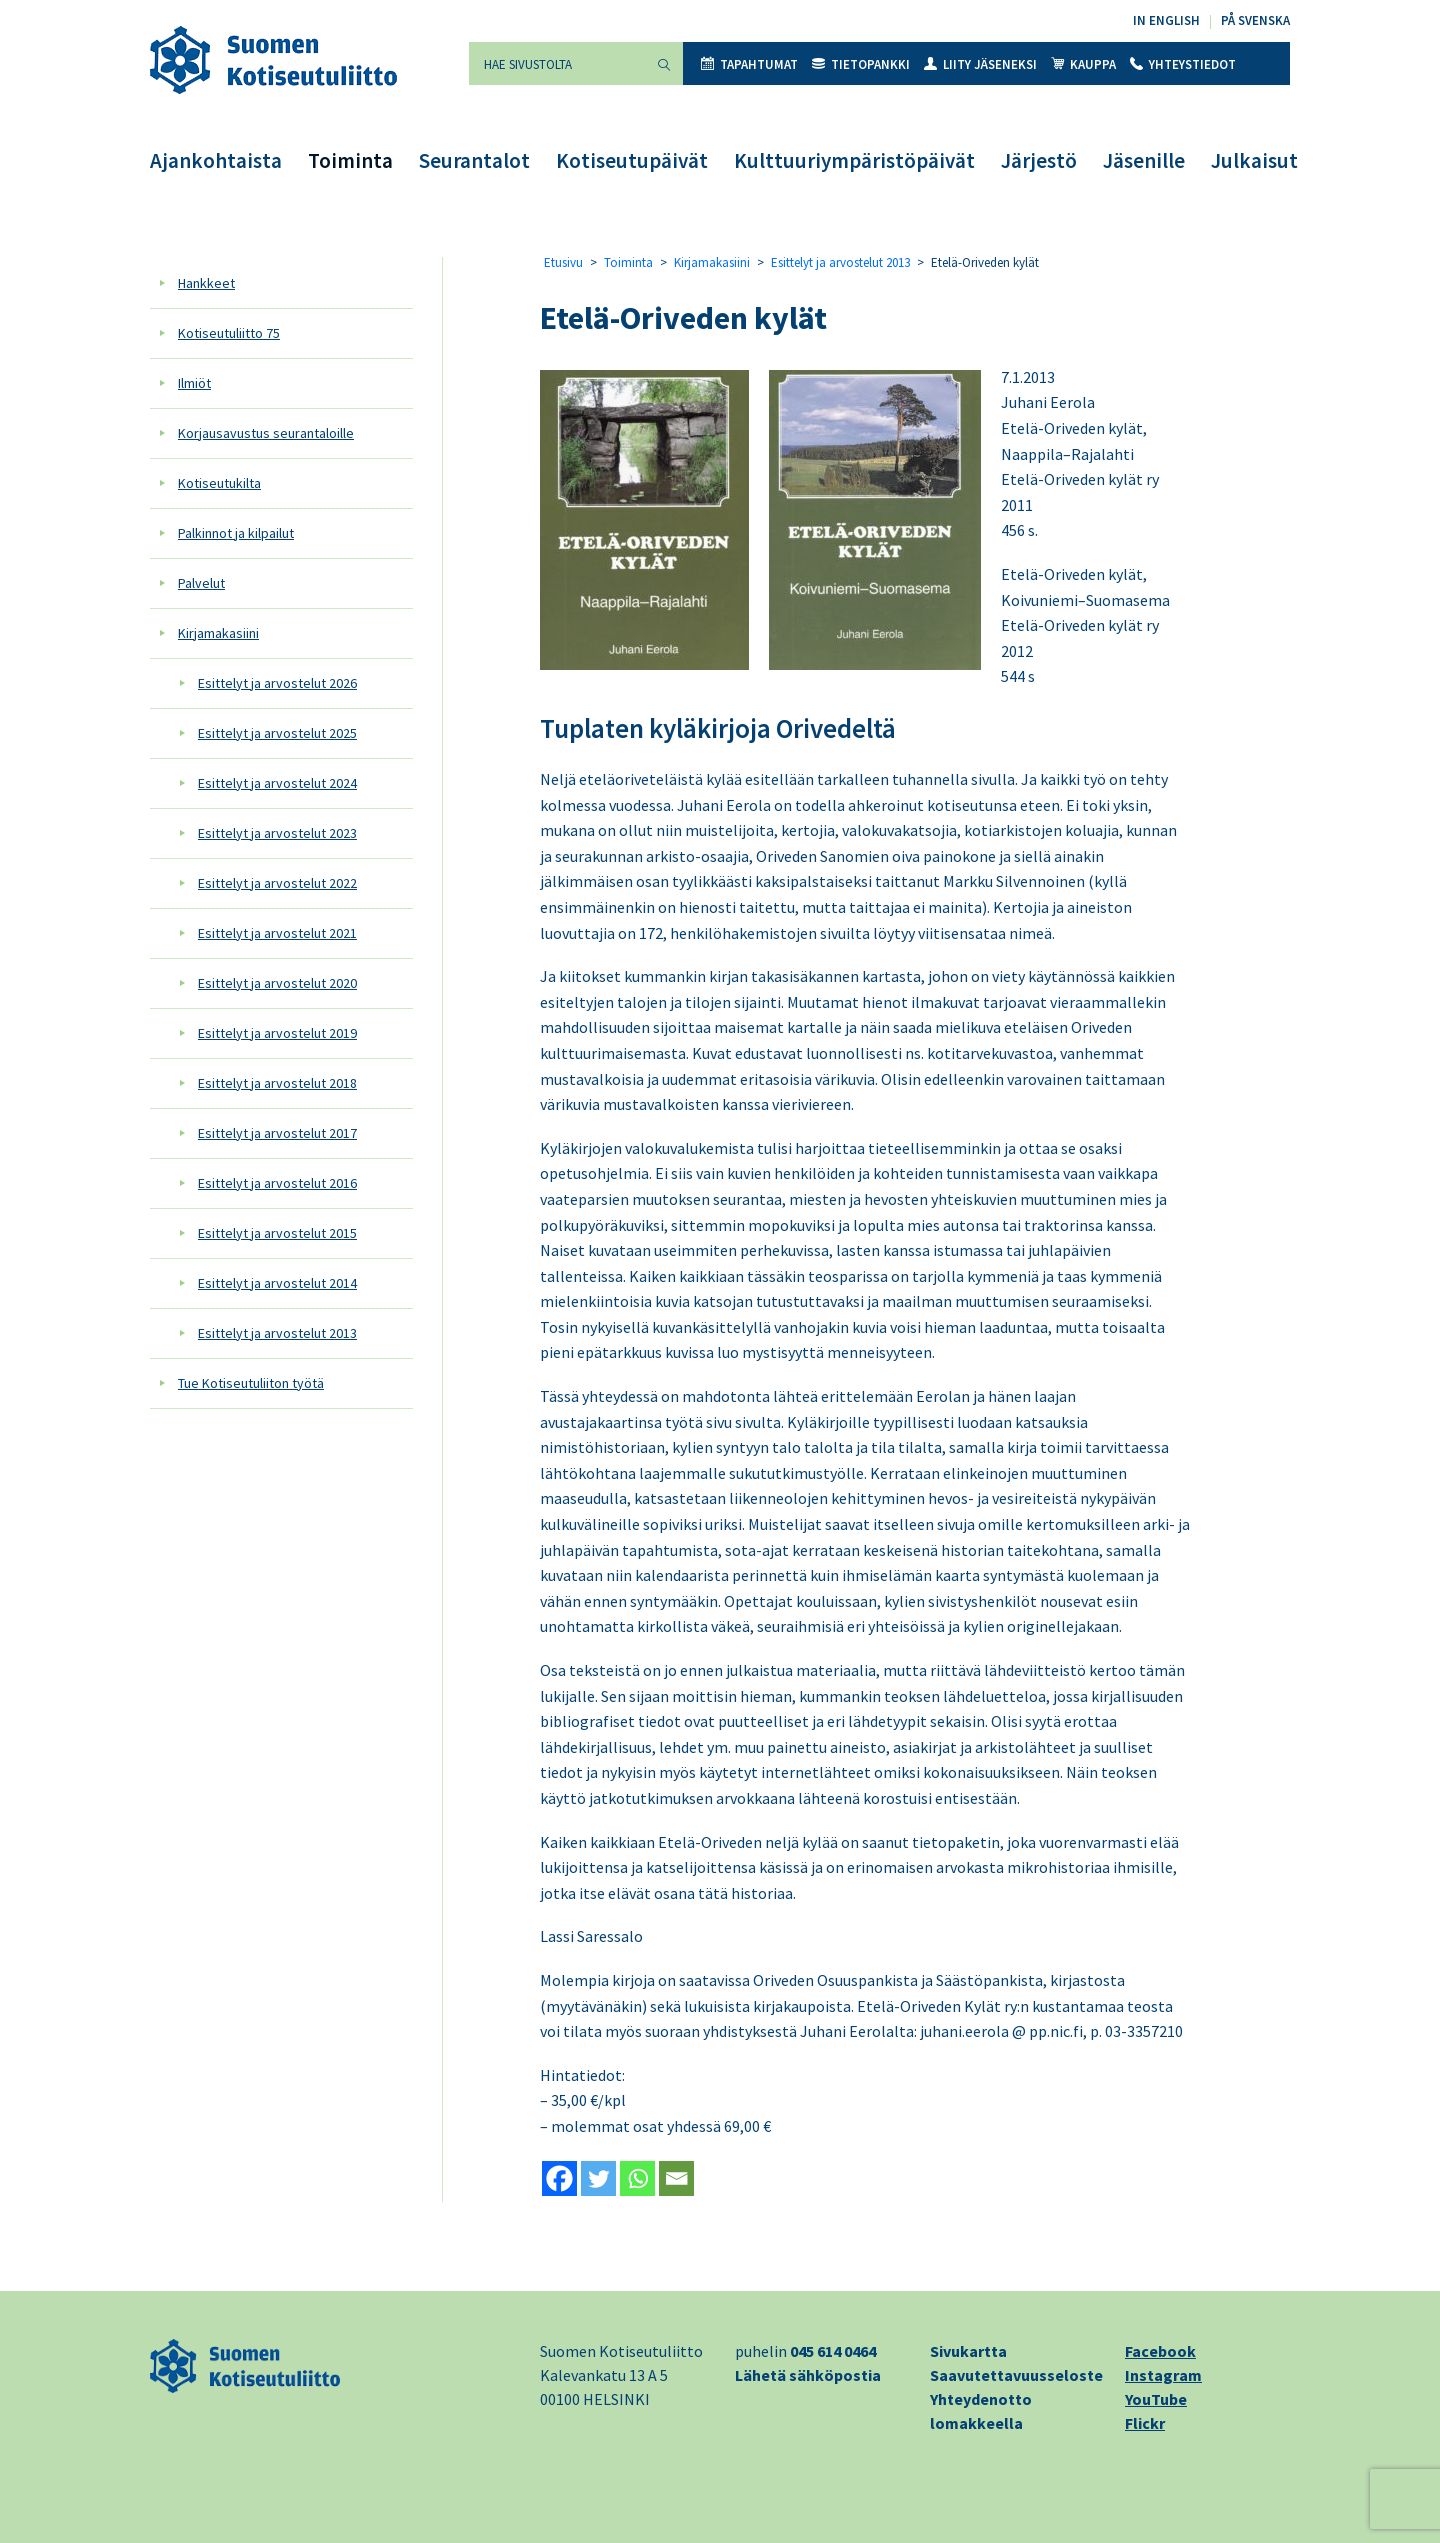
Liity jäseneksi (980, 64)
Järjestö (1039, 160)
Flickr (1145, 2423)
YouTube (1156, 2399)
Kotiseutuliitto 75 (229, 333)
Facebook (1160, 2351)
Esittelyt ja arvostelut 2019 (277, 1033)
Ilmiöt (194, 383)
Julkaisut (1254, 160)
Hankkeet (206, 283)
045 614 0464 (833, 2351)
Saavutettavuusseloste (1016, 2375)
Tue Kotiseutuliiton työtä (251, 1383)
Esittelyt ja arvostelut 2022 (277, 883)
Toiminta (350, 160)
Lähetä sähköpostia (808, 2375)
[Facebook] (559, 2178)
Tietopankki (861, 64)
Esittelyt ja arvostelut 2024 (277, 783)
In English (1166, 20)
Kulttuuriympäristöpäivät (854, 160)
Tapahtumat (749, 64)
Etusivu (563, 262)
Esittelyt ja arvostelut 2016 (277, 1183)
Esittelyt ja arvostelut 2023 (277, 833)
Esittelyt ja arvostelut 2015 (277, 1233)
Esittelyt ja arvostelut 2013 (277, 1333)
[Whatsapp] (637, 2178)
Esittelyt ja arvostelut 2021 (277, 933)
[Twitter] (598, 2178)
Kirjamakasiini (218, 633)
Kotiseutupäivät (632, 160)
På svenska (1255, 20)
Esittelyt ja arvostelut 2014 (277, 1283)
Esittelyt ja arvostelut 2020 (277, 983)
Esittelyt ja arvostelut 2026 (277, 683)
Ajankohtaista (216, 160)
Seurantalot (474, 160)
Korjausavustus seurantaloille (266, 433)
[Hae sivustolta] (557, 63)
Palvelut (201, 583)
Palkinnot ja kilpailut (236, 533)
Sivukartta (968, 2351)
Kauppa (1083, 64)
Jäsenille (1144, 160)
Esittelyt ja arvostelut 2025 (277, 733)
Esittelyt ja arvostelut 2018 (277, 1083)
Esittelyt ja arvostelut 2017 (277, 1133)
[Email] (676, 2178)
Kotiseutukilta (219, 483)
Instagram (1163, 2375)
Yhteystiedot (1183, 64)
